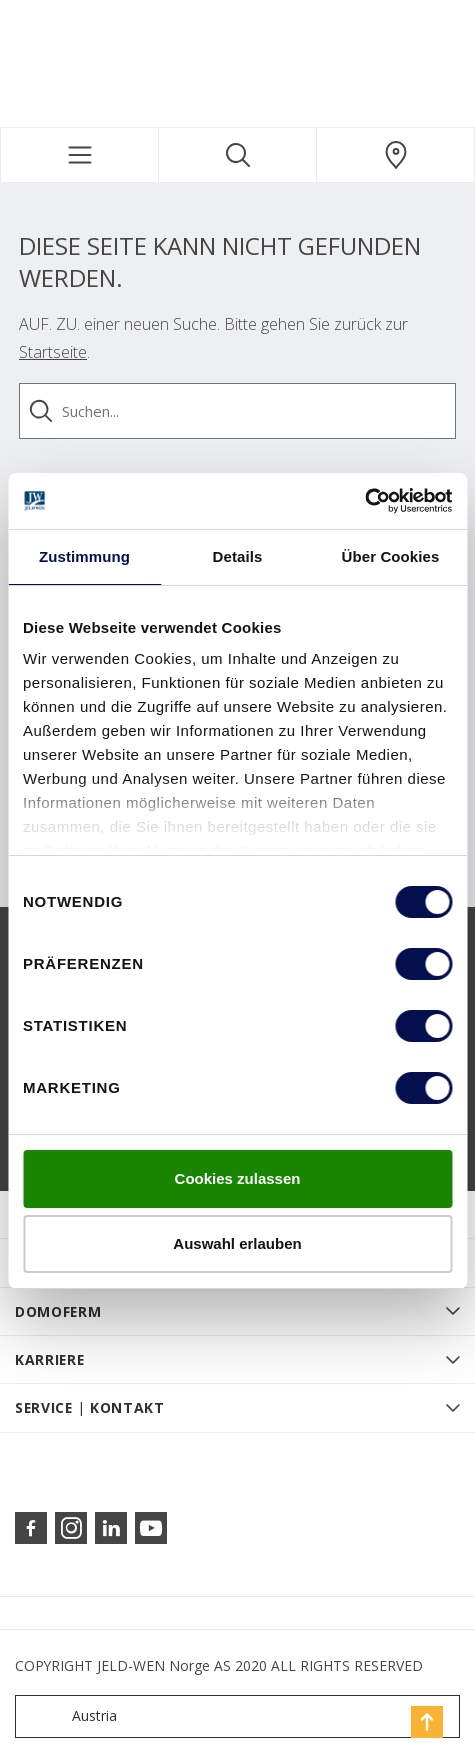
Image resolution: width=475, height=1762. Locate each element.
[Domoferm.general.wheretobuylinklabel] (395, 155)
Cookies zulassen (238, 1178)
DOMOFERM (58, 1311)
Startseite (53, 352)
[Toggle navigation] (79, 155)
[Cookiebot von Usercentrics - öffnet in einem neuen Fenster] (364, 501)
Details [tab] (238, 556)
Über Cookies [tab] (391, 556)
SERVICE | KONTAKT (90, 1407)
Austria (70, 1716)
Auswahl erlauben (237, 1243)
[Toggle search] (237, 155)
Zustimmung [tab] (84, 556)
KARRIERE (50, 1359)
